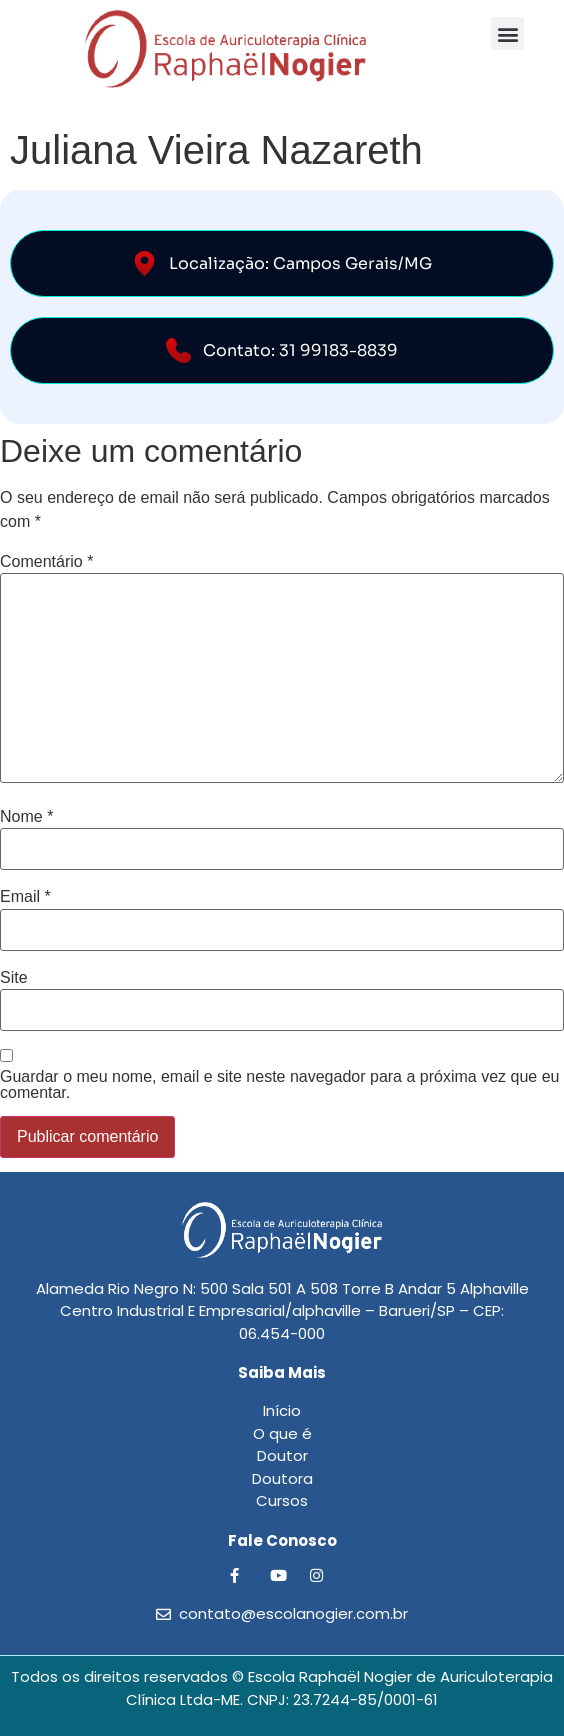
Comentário (46, 562)
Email (25, 897)
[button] (507, 33)
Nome (26, 817)
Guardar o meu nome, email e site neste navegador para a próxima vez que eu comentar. (279, 1085)
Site (14, 978)
